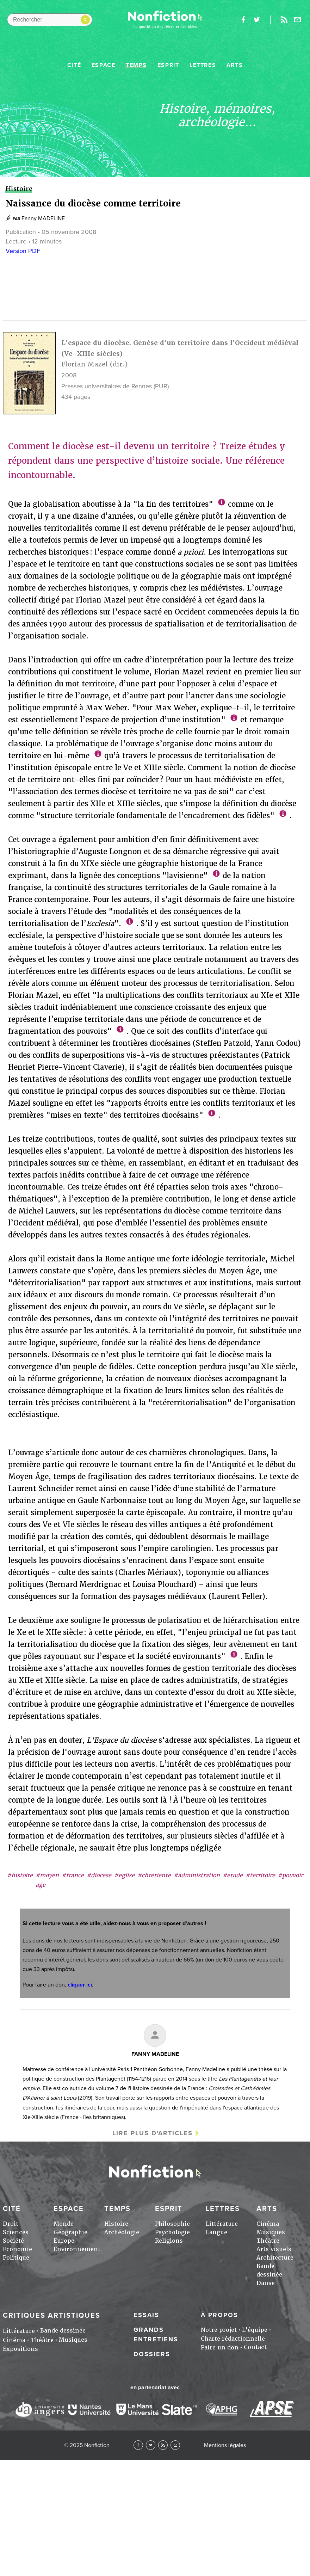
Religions (169, 2240)
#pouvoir (290, 1875)
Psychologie (172, 2232)
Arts (235, 65)
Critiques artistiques (51, 2315)
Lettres (203, 65)
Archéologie (121, 2232)
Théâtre (267, 2240)
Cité (74, 65)
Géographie (70, 2232)
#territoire (260, 1875)
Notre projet (219, 2330)
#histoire (20, 1875)
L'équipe (254, 2330)
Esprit (168, 65)
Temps (136, 65)
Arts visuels (273, 2249)
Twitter (150, 2445)
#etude (233, 1875)
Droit (10, 2224)
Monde (64, 2224)
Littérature (222, 2224)
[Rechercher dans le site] (49, 19)
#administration (197, 1875)
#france (73, 1875)
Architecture (274, 2257)
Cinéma (267, 2224)
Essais (146, 2315)
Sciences (16, 2232)
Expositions (20, 2349)
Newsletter (297, 19)
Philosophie (172, 2224)
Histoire (116, 2224)
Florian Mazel (84, 364)
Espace (104, 65)
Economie (17, 2249)
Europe (64, 2240)
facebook (243, 19)
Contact (255, 2347)
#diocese (99, 1875)
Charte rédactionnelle (233, 2338)
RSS (163, 2445)
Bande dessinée (63, 2330)
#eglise (124, 1875)
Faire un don (219, 2347)
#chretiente (154, 1875)
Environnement (77, 2249)
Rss (284, 19)
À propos (219, 2315)
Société (13, 2240)
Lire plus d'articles (152, 2133)
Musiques (270, 2232)
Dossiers (152, 2354)
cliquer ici (80, 1984)
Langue (216, 2232)
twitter (257, 19)
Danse (265, 2283)
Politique (16, 2257)
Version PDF (23, 251)
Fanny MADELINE (43, 218)
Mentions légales (225, 2445)
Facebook (138, 2445)
